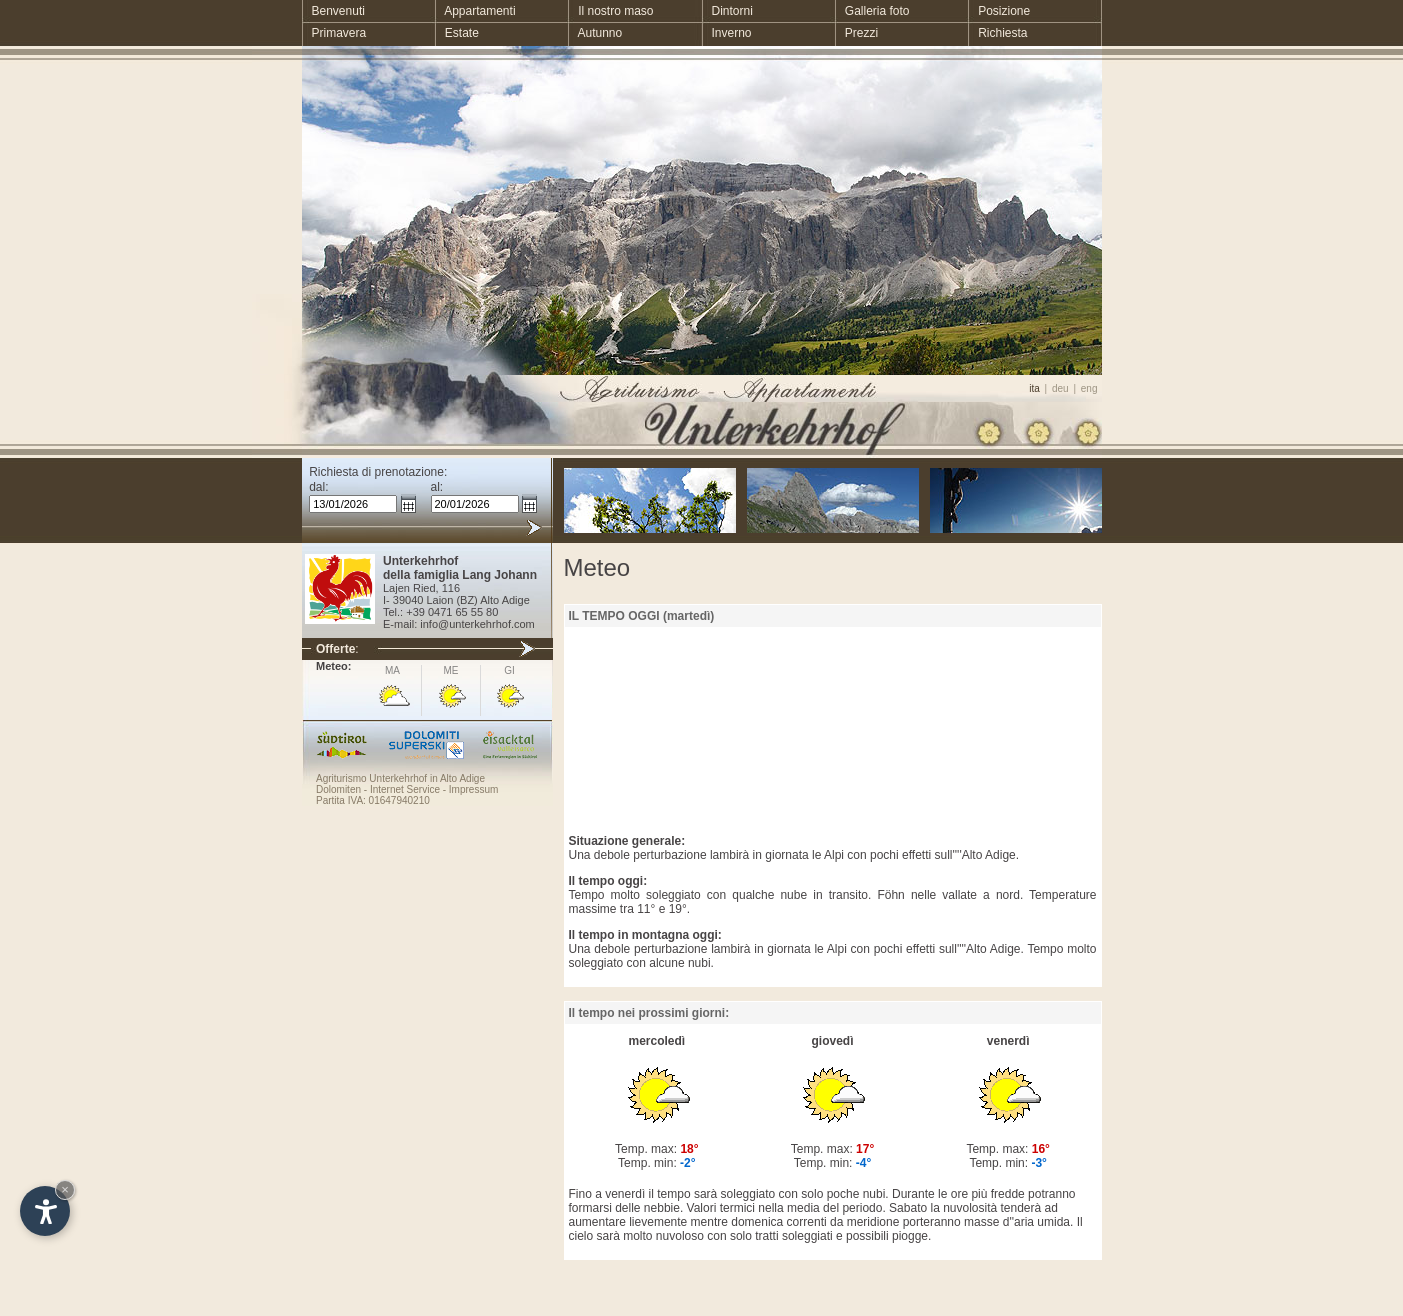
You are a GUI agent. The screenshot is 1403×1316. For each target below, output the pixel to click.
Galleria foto (872, 11)
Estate (457, 33)
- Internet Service (400, 789)
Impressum (473, 789)
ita (1034, 388)
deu (1060, 388)
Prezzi (856, 33)
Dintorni (726, 11)
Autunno (595, 33)
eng (1089, 388)
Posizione (999, 11)
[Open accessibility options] (45, 1211)
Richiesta (997, 33)
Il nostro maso (610, 11)
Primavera (334, 33)
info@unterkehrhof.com (477, 624)
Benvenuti (333, 11)
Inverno (726, 33)
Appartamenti (475, 11)
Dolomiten (338, 789)
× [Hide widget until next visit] (65, 1189)
